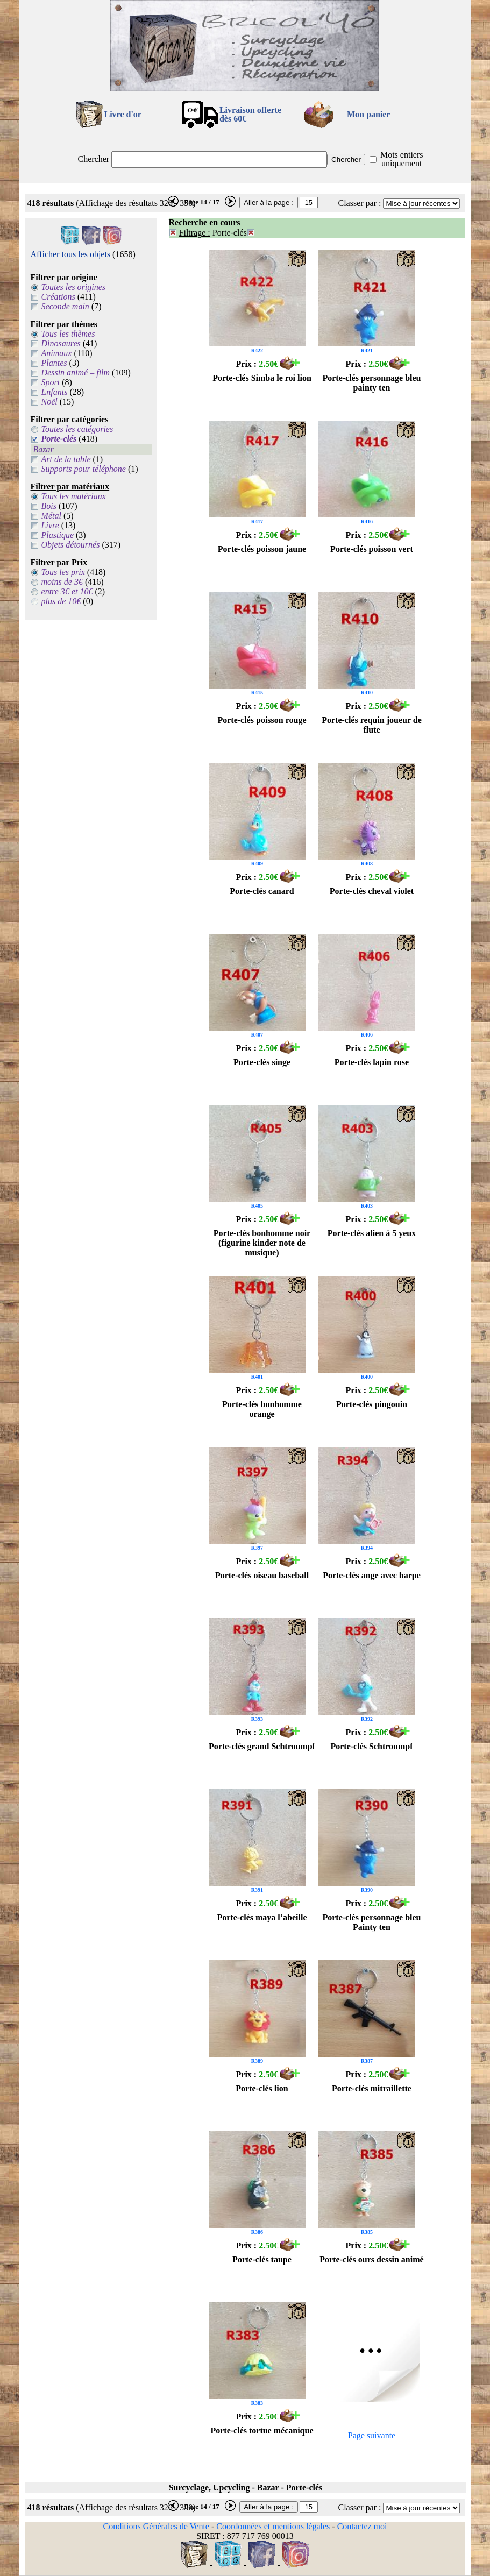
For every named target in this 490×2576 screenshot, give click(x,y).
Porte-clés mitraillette (371, 2088)
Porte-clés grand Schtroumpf (262, 1746)
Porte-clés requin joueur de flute (372, 724)
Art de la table (66, 459)
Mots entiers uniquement (401, 159)
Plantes (54, 362)
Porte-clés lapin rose (372, 1062)
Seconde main (65, 306)
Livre (50, 525)
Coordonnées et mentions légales (273, 2526)
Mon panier (368, 114)
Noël (49, 401)
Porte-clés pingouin (371, 1404)
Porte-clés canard (262, 891)
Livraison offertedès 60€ (250, 114)
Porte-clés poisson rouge (261, 720)
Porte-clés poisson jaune (262, 548)
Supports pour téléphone (83, 468)
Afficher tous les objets (71, 254)
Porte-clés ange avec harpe (372, 1575)
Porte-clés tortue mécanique (261, 2430)
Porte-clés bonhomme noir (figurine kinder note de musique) (262, 1243)
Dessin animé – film (75, 372)
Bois (48, 505)
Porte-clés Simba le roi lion (261, 377)
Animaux (56, 353)
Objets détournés (70, 544)
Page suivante (371, 2435)
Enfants (54, 391)
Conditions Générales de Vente (156, 2526)
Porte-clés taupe (262, 2259)
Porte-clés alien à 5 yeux (372, 1233)
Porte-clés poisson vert (371, 548)
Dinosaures (61, 343)
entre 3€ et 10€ (67, 591)
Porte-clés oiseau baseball (262, 1575)
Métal (51, 515)
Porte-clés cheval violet (372, 891)
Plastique (57, 535)
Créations (58, 296)
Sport (50, 382)
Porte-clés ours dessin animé (371, 2259)
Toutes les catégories (77, 429)
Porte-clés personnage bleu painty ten (371, 382)
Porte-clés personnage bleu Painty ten (371, 1922)
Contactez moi (362, 2526)
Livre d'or (122, 114)
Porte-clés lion (262, 2088)
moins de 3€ (62, 581)
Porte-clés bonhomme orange (262, 1409)
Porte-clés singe (261, 1062)
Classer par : (359, 203)
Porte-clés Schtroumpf (371, 1746)
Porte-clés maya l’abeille (262, 1917)
